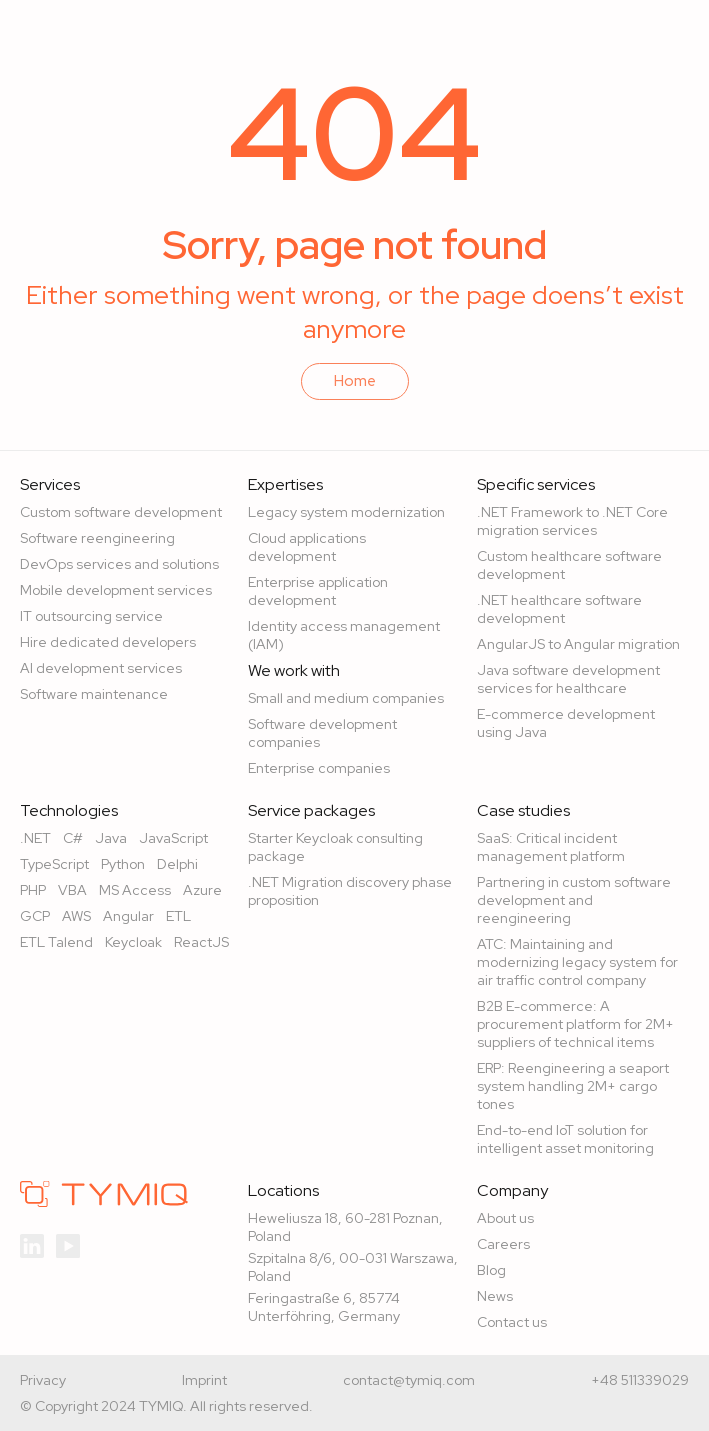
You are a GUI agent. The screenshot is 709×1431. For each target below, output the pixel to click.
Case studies (523, 811)
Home (355, 381)
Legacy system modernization (346, 512)
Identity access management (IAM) (344, 635)
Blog (491, 1270)
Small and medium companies (346, 698)
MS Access (135, 890)
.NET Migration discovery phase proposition (350, 891)
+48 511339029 (640, 1380)
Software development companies (322, 733)
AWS (76, 916)
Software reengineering (97, 538)
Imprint (204, 1380)
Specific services (536, 485)
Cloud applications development (307, 547)
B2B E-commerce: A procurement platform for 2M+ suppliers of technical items (575, 1024)
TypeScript (54, 864)
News (495, 1296)
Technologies (69, 811)
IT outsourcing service (91, 616)
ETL (178, 916)
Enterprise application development (318, 591)
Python (123, 864)
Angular (128, 916)
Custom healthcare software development (569, 565)
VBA (72, 890)
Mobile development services (116, 590)
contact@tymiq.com (409, 1380)
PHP (33, 890)
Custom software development (121, 512)
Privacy (43, 1380)
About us (505, 1218)
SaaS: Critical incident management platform (551, 847)
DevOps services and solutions (119, 564)
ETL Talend (56, 942)
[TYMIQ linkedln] (32, 1244)
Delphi (177, 864)
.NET (35, 838)
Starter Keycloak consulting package (335, 847)
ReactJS (201, 942)
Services (50, 485)
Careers (503, 1244)
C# (73, 838)
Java (111, 838)
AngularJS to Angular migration (578, 644)
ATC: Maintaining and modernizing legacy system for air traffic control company (577, 962)
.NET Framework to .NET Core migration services (572, 521)
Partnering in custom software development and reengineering (574, 900)
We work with (294, 671)
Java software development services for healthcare (568, 679)
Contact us (512, 1322)
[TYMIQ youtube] (68, 1244)
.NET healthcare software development (559, 609)
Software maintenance (94, 694)
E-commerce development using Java (566, 723)
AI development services (101, 668)
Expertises (285, 485)
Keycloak (133, 942)
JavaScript (173, 838)
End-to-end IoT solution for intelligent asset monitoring (565, 1139)
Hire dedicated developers (108, 642)
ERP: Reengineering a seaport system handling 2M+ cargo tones (573, 1086)
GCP (35, 916)
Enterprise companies (319, 768)
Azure (202, 890)
